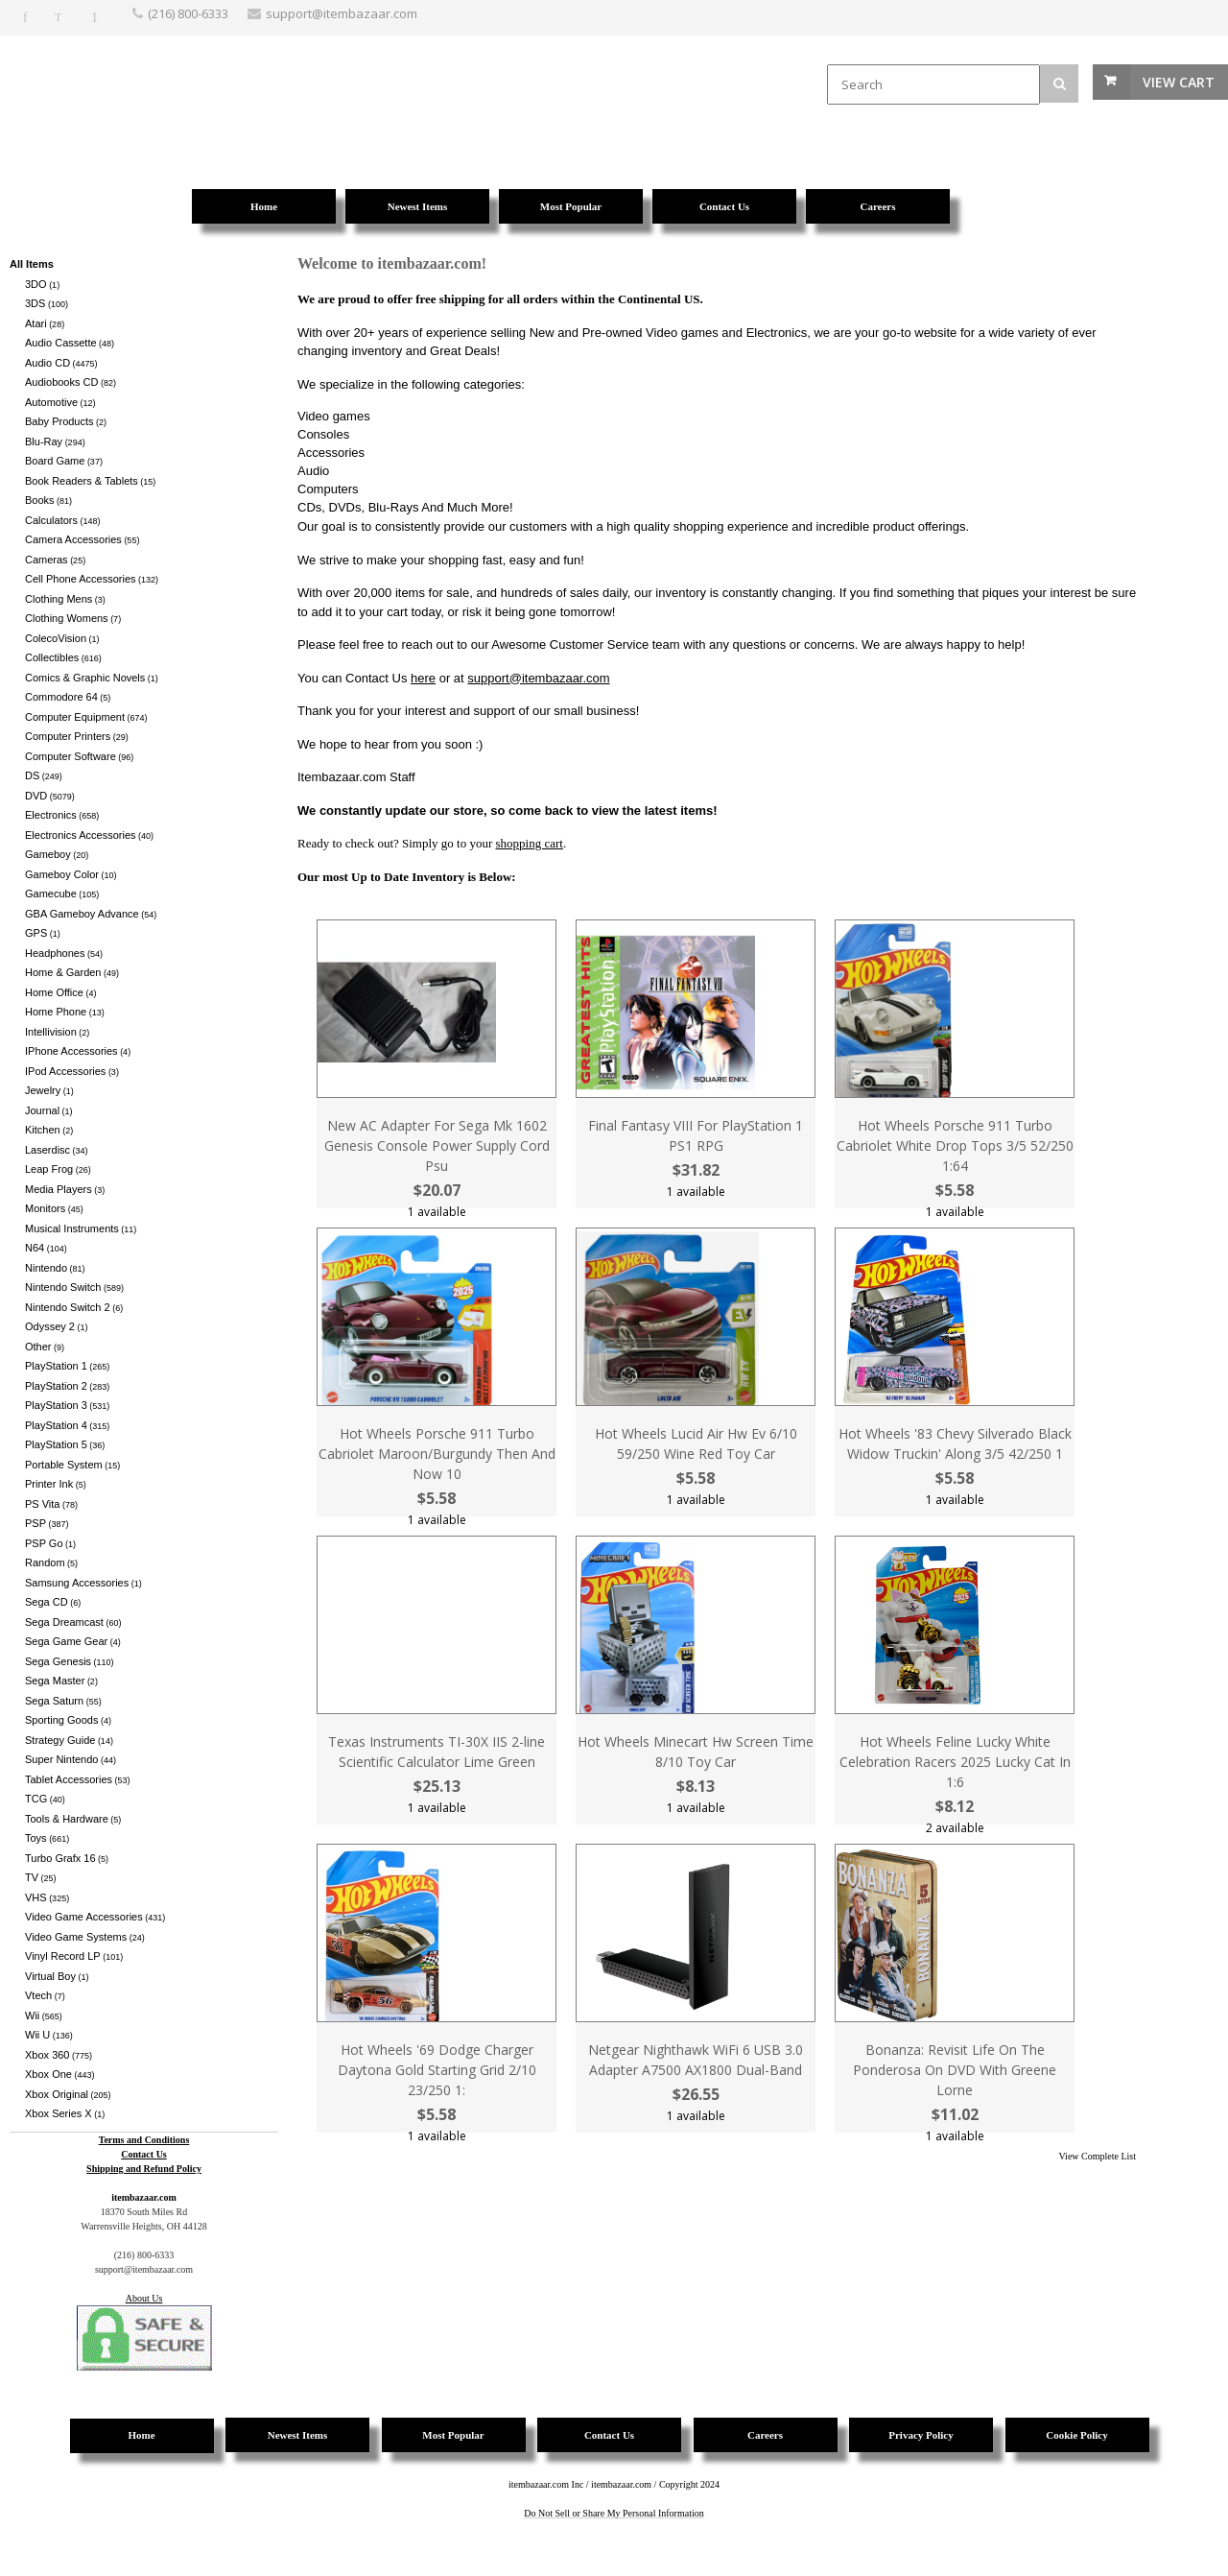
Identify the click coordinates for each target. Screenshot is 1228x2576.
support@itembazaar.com (538, 678)
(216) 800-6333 (188, 13)
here (423, 678)
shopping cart (529, 843)
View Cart (1179, 82)
